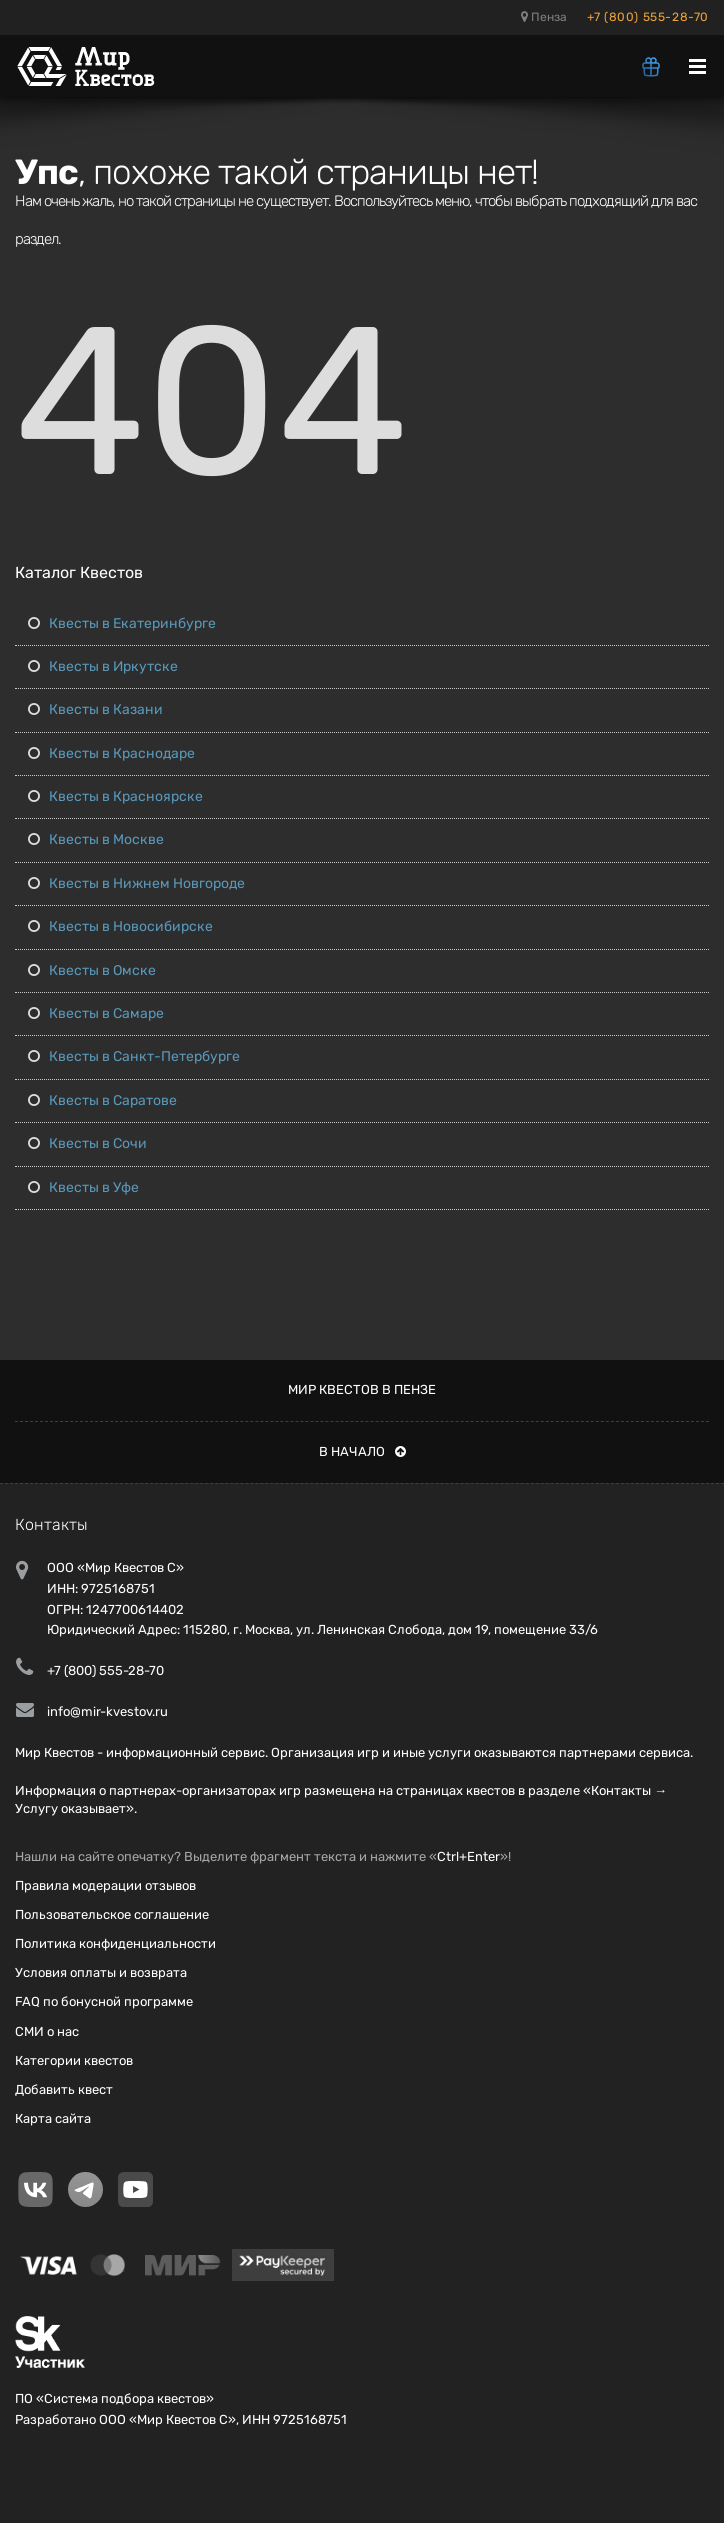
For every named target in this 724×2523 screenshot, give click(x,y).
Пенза (544, 17)
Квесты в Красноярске (115, 796)
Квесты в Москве (96, 839)
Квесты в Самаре (96, 1013)
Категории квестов (74, 2060)
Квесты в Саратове (102, 1100)
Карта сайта (53, 2118)
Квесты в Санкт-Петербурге (134, 1056)
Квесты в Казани (95, 709)
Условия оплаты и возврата (101, 1972)
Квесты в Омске (92, 970)
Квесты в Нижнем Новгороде (136, 883)
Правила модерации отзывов (105, 1885)
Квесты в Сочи (87, 1143)
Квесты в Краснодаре (111, 753)
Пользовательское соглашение (112, 1914)
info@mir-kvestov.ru (107, 1711)
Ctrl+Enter (468, 1856)
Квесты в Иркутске (103, 666)
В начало (362, 1451)
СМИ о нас (47, 2031)
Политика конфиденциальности (115, 1943)
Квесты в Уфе (83, 1187)
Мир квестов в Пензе (362, 1389)
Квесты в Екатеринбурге (122, 623)
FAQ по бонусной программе (104, 2001)
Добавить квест (64, 2089)
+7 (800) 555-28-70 (648, 17)
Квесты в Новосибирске (120, 926)
